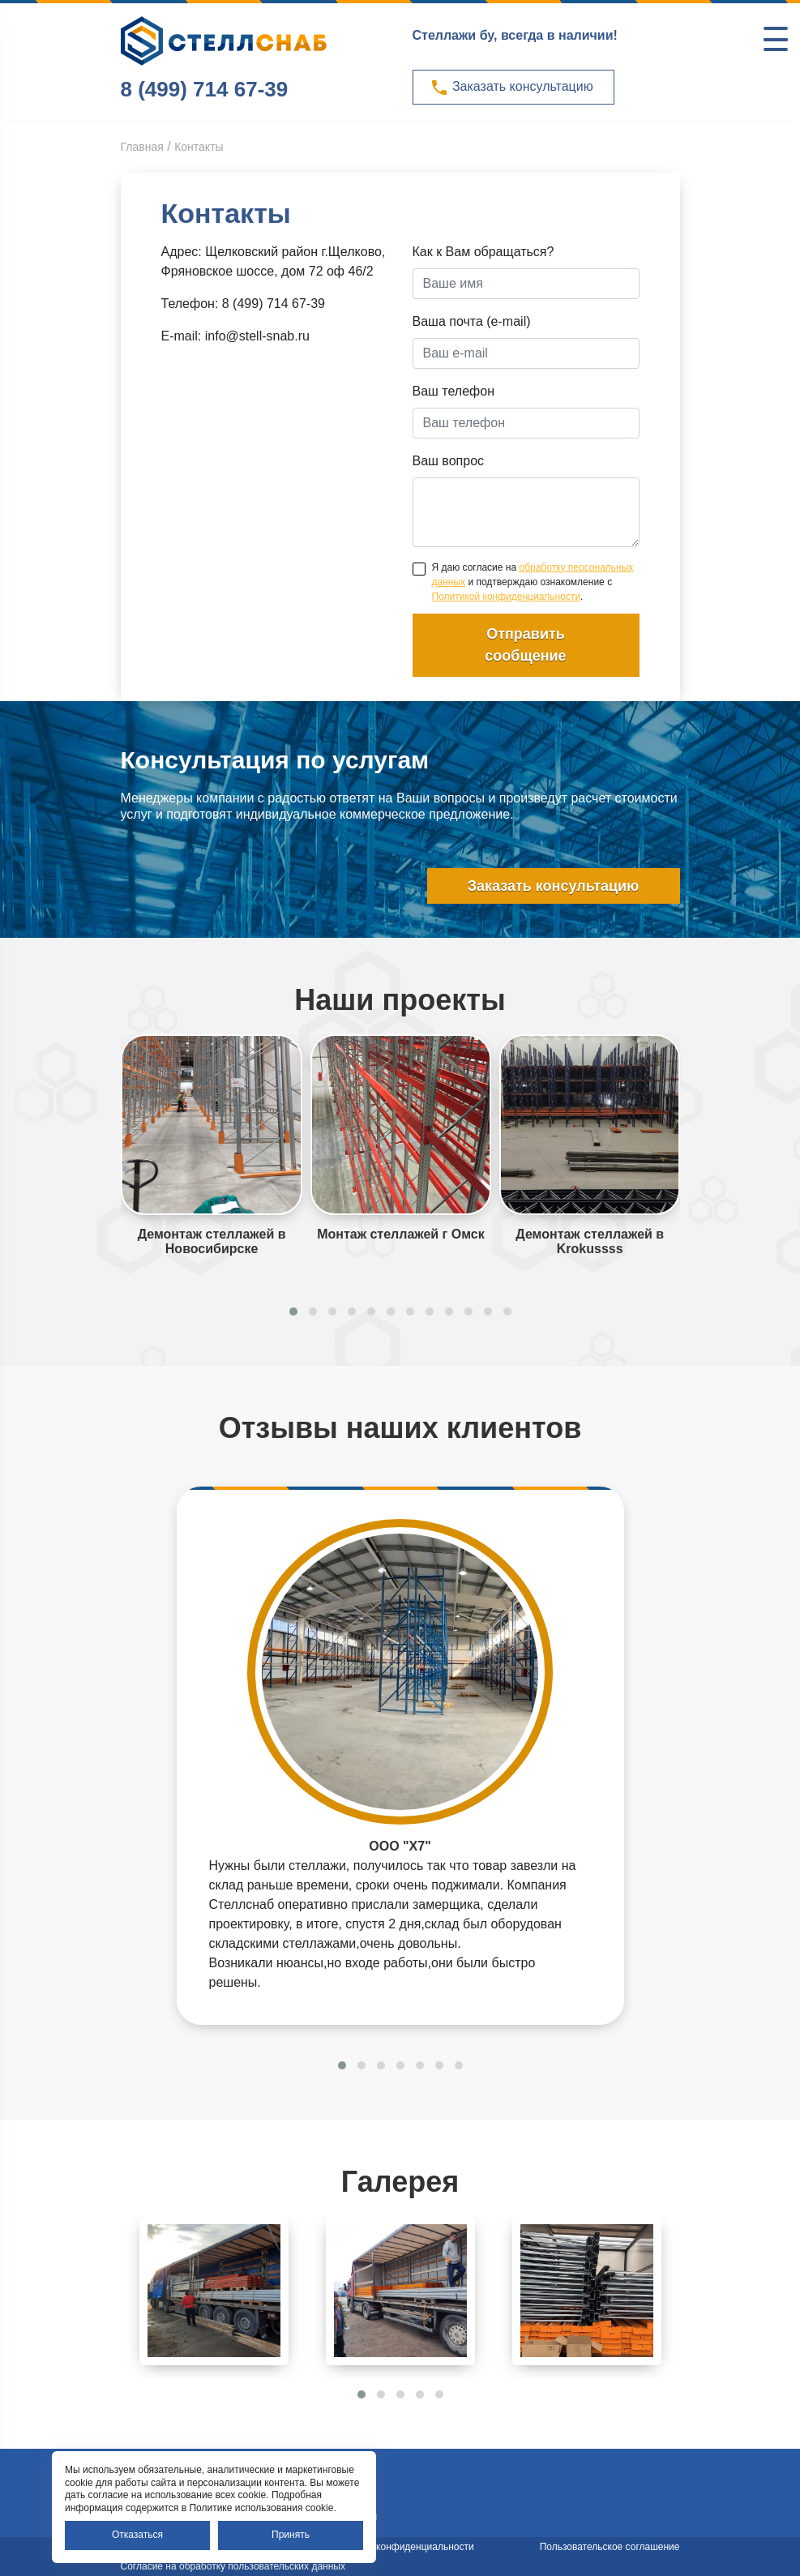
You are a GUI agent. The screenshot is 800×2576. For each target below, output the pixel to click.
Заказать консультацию (511, 87)
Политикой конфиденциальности (506, 596)
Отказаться (137, 2534)
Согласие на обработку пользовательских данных (233, 2566)
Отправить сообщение (525, 645)
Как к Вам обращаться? (483, 252)
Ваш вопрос (449, 461)
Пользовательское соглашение (610, 2546)
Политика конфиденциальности (402, 2546)
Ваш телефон (454, 391)
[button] (293, 1311)
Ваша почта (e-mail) (472, 321)
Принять (291, 2534)
